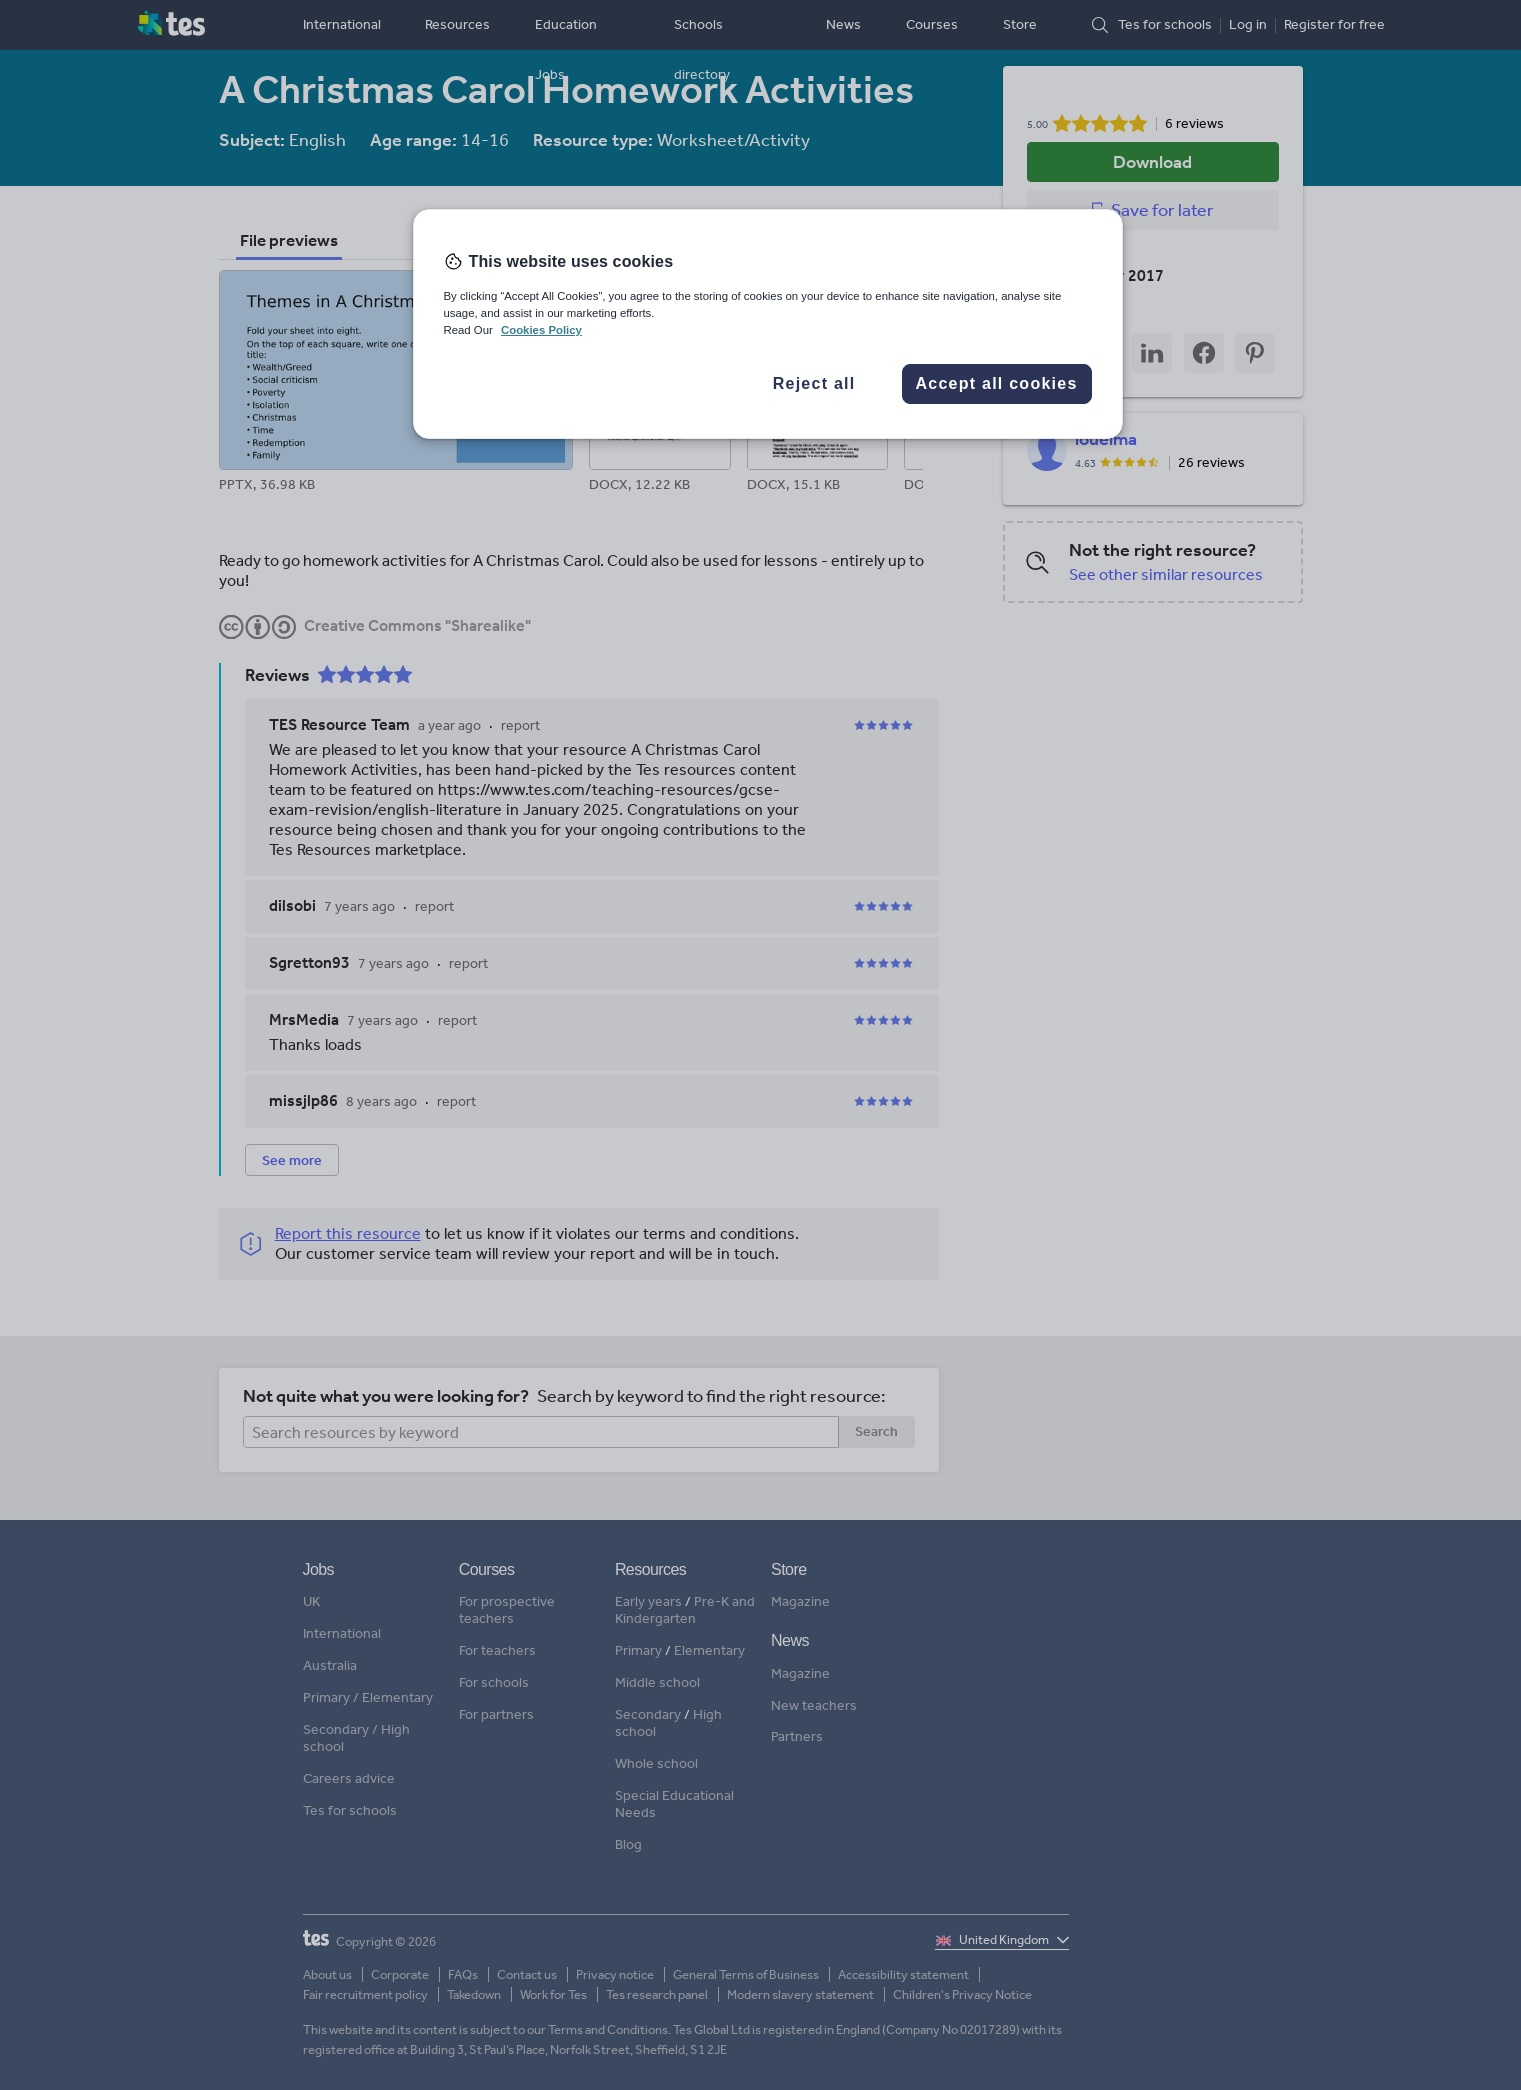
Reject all (814, 383)
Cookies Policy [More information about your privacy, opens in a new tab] (541, 330)
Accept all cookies (996, 383)
